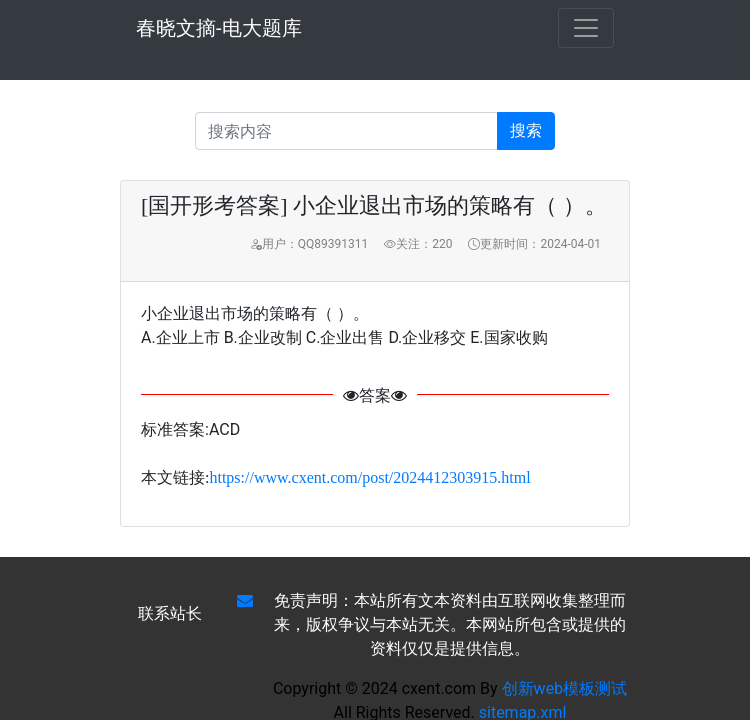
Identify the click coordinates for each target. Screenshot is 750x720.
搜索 (526, 130)
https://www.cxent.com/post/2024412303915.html (369, 477)
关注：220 (418, 244)
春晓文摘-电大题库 (219, 28)
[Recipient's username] (346, 131)
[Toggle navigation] (586, 28)
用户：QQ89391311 (309, 244)
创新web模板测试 (565, 688)
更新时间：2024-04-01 (534, 244)
